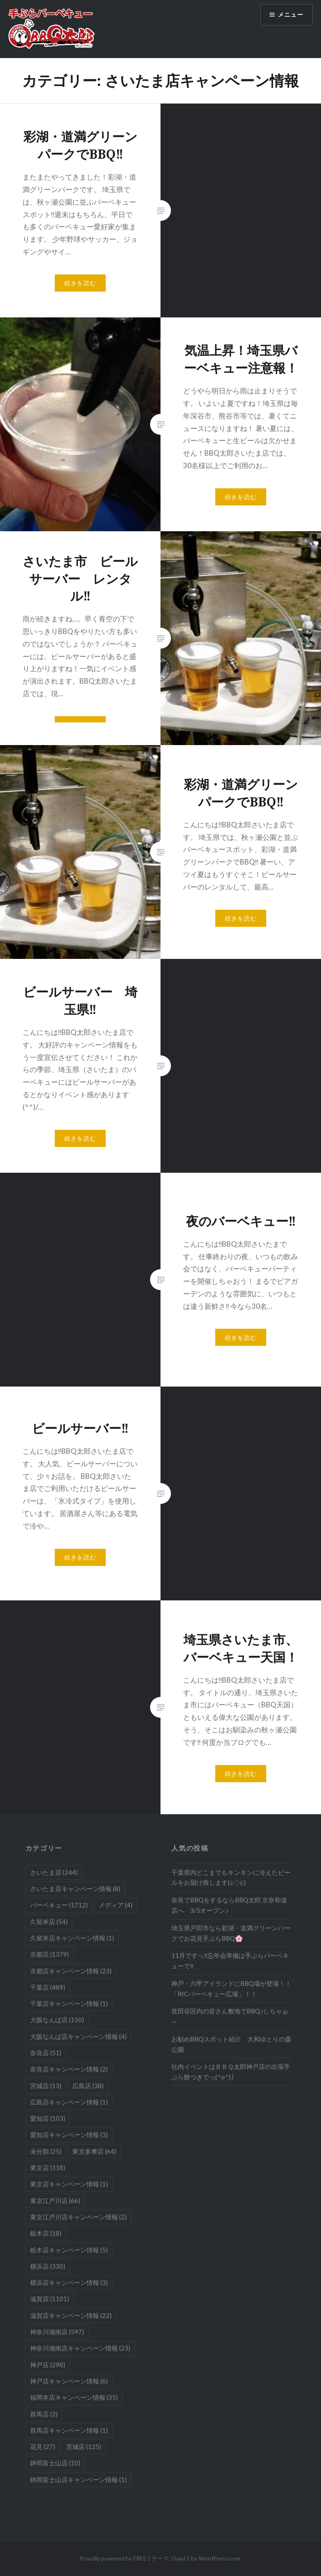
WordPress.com (219, 2558)
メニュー (290, 14)
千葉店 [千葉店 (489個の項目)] (47, 1987)
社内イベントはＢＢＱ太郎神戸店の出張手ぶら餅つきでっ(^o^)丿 (230, 2072)
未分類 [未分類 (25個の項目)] (45, 2151)
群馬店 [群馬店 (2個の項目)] (44, 2414)
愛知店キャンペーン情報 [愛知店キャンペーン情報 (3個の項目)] (69, 2134)
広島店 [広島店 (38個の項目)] (88, 2085)
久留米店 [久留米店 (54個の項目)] (49, 1921)
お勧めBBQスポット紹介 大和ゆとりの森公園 (231, 2044)
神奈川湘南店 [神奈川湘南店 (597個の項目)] (57, 2331)
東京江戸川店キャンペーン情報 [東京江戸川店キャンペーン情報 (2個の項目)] (78, 2217)
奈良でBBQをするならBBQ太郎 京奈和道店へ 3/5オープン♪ (229, 1905)
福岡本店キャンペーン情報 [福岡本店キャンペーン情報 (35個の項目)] (74, 2397)
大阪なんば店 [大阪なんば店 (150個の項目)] (57, 2019)
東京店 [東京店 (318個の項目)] (47, 2167)
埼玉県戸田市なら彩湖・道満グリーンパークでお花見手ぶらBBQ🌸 (230, 1933)
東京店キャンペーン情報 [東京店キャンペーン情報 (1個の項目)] (69, 2184)
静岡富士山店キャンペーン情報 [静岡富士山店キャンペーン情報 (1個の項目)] (78, 2479)
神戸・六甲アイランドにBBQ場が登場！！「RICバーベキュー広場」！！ (231, 1989)
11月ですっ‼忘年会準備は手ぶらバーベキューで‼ (230, 1961)
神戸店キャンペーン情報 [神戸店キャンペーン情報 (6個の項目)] (69, 2381)
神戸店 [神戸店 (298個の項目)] (47, 2364)
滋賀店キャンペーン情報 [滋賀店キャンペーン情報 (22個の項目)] (71, 2315)
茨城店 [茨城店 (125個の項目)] (83, 2446)
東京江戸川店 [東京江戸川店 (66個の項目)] (55, 2200)
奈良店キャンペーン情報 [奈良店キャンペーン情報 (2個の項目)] (69, 2069)
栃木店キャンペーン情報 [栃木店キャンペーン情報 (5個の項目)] (69, 2250)
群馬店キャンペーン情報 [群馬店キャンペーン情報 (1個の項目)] (69, 2430)
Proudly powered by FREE (113, 2558)
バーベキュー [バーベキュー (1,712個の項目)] (59, 1905)
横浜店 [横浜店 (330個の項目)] (47, 2266)
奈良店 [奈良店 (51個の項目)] (45, 2052)
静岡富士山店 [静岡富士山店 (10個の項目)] (55, 2463)
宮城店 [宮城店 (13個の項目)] (45, 2085)
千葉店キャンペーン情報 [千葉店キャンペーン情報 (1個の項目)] (69, 2003)
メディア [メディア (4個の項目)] (115, 1905)
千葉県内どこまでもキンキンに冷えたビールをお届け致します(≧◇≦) (230, 1877)
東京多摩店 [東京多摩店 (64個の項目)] (94, 2151)
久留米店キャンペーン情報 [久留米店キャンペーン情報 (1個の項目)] (72, 1938)
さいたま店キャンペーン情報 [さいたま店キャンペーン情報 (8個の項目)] (75, 1888)
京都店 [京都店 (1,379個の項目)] (49, 1954)
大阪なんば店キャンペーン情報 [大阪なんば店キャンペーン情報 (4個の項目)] (78, 2036)
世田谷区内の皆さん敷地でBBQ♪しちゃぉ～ (229, 2016)
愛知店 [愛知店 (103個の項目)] (47, 2118)
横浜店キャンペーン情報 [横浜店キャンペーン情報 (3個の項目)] (69, 2282)
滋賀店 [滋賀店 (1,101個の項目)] (49, 2298)
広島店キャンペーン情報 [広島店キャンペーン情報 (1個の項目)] (69, 2102)
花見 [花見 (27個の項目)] (42, 2446)
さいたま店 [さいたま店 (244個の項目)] (54, 1872)
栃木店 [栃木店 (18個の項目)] (45, 2233)
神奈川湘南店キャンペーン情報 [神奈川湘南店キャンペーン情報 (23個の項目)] (80, 2348)
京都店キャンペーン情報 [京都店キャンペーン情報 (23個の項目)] (71, 1971)
